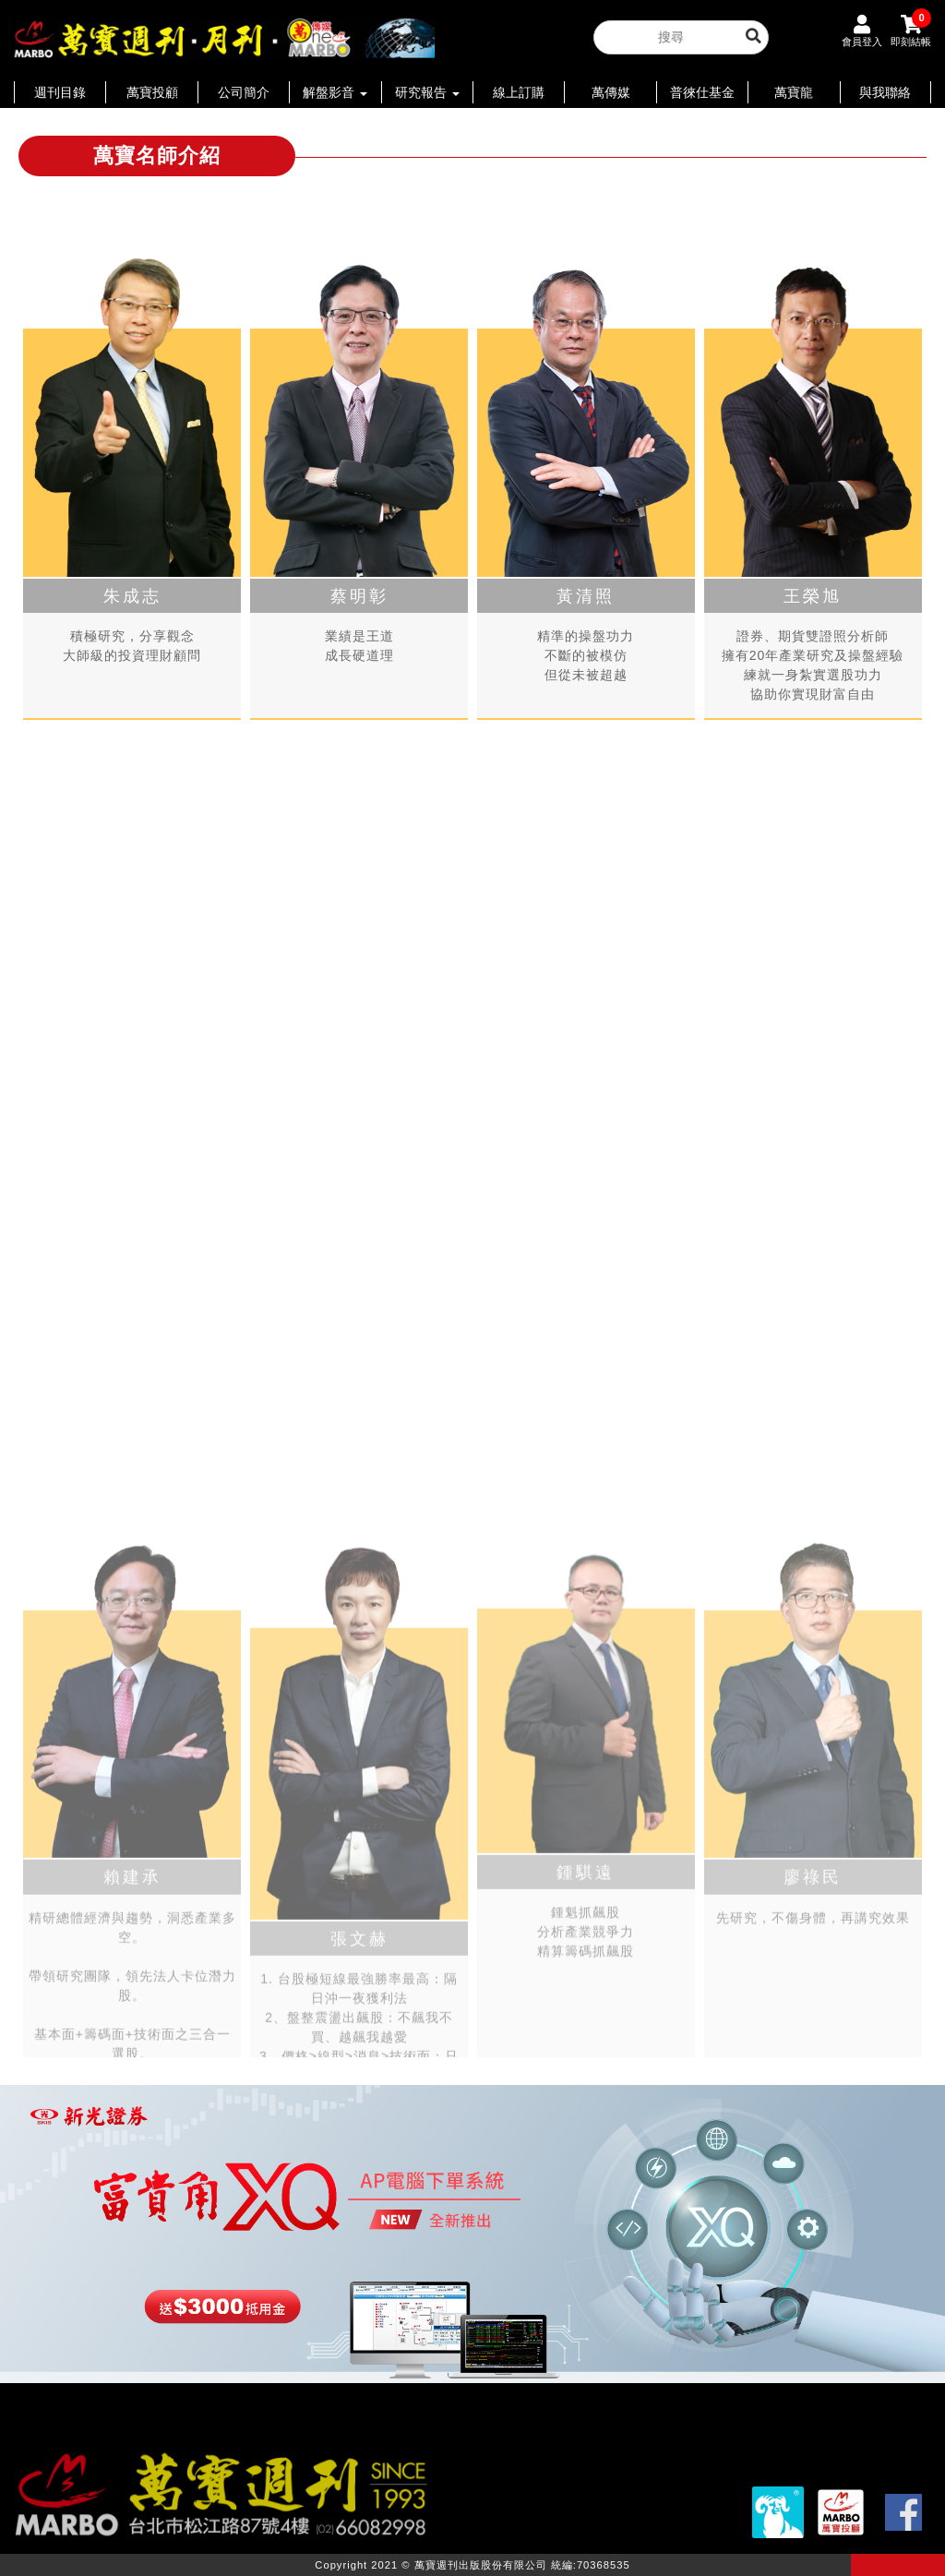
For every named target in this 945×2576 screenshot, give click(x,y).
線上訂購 (518, 92)
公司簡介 (243, 92)
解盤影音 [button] (335, 92)
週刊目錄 (60, 92)
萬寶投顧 (152, 92)
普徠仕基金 (702, 92)
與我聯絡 (885, 92)
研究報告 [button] (427, 92)
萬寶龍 (793, 92)
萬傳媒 (611, 92)
